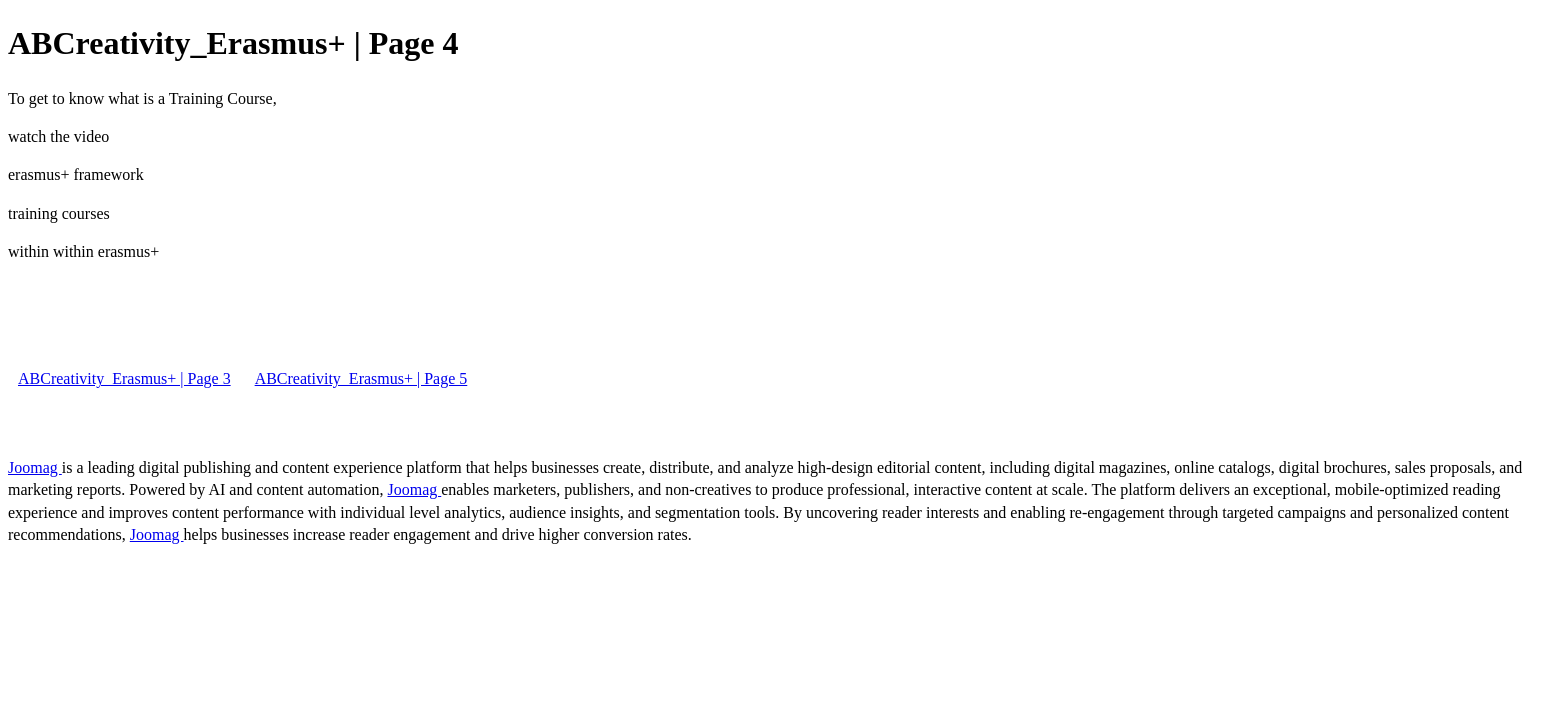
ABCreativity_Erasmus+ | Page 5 (361, 378)
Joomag (35, 467)
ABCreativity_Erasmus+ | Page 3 (124, 378)
